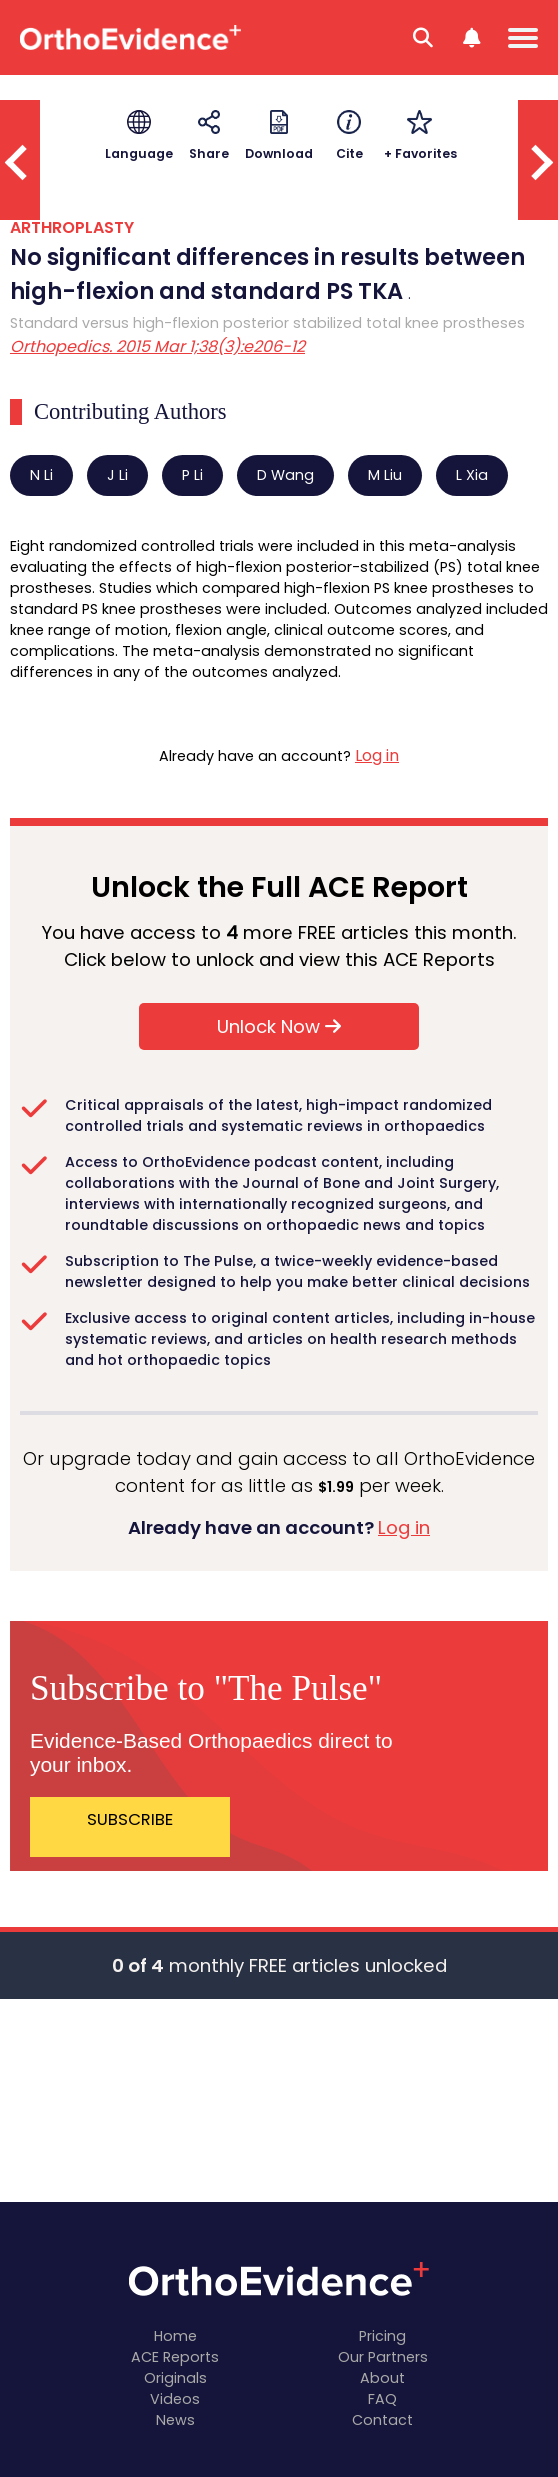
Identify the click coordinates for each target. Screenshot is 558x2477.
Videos (175, 2399)
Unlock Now (279, 1026)
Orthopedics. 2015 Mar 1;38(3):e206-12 (157, 346)
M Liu (385, 475)
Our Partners (383, 2357)
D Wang (285, 475)
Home (175, 2336)
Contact (382, 2420)
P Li (192, 475)
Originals (175, 2378)
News (175, 2420)
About (382, 2378)
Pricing (382, 2336)
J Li (117, 475)
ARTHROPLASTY (72, 227)
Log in (377, 755)
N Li (41, 475)
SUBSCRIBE (130, 1819)
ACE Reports (175, 2357)
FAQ (382, 2399)
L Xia (472, 475)
